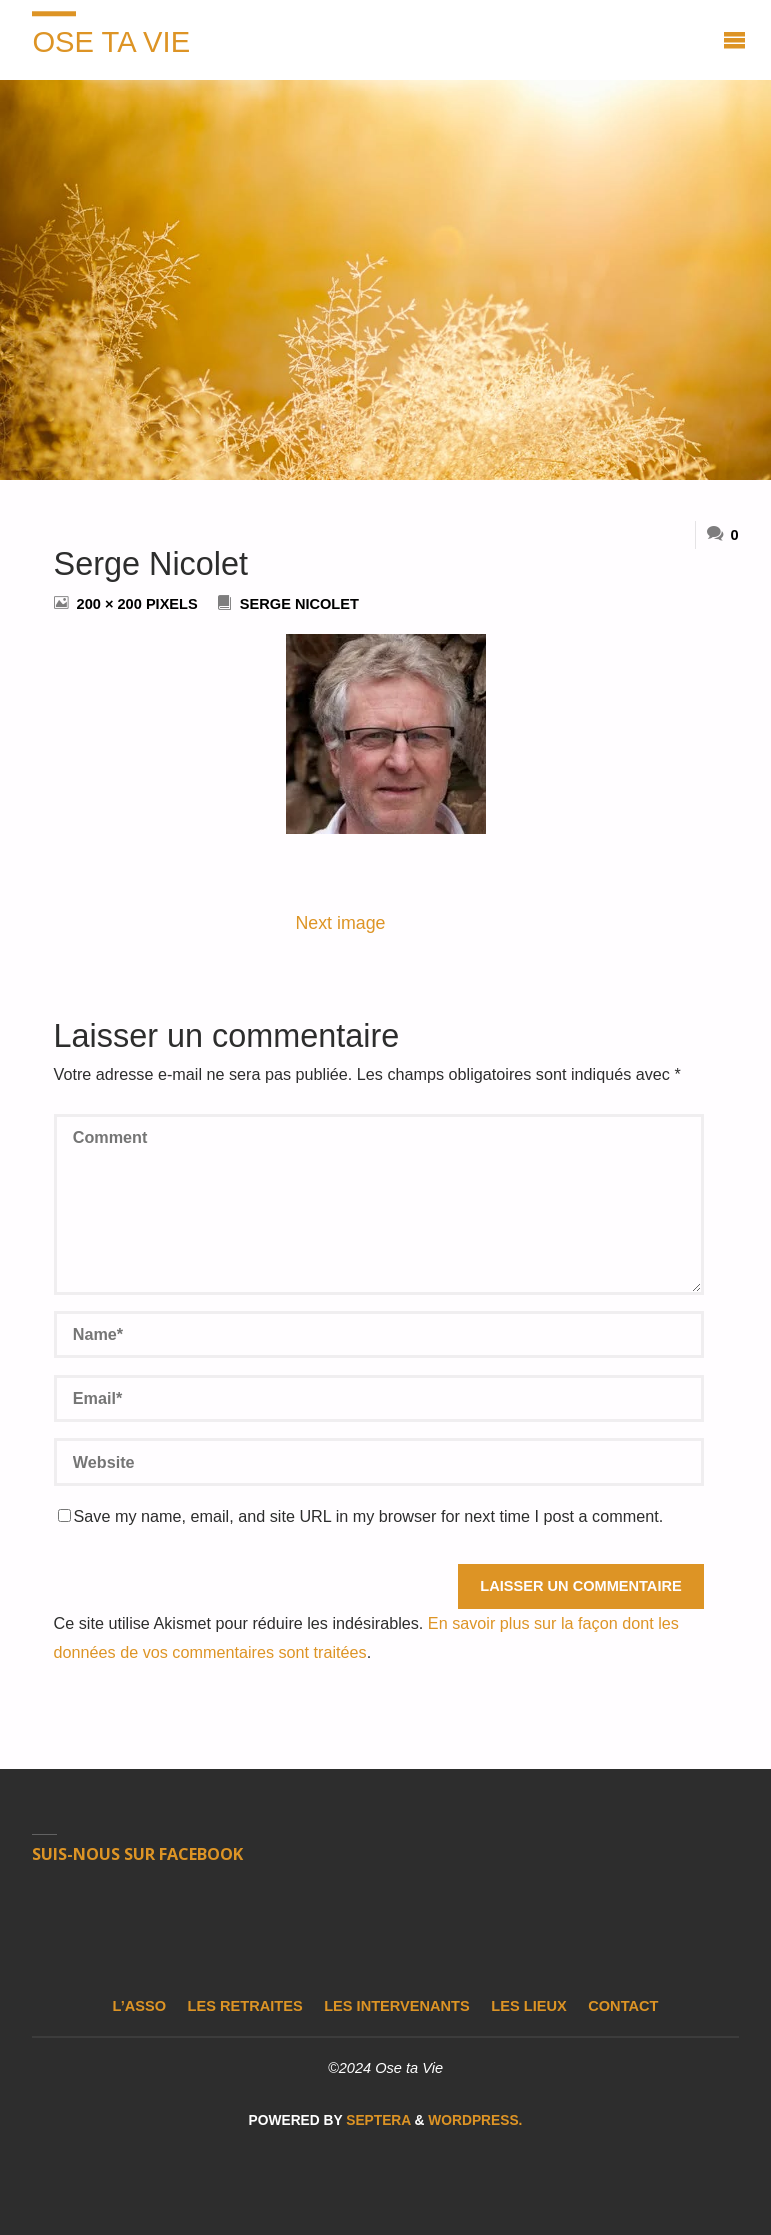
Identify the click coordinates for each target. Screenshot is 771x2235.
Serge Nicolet (299, 604)
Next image (340, 923)
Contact (623, 2006)
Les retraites (245, 2006)
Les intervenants (397, 2006)
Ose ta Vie (111, 42)
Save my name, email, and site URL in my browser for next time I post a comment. (361, 1516)
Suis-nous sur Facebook (137, 1854)
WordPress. (475, 2120)
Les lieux (528, 2006)
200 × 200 (111, 604)
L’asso (139, 2006)
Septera (376, 2120)
